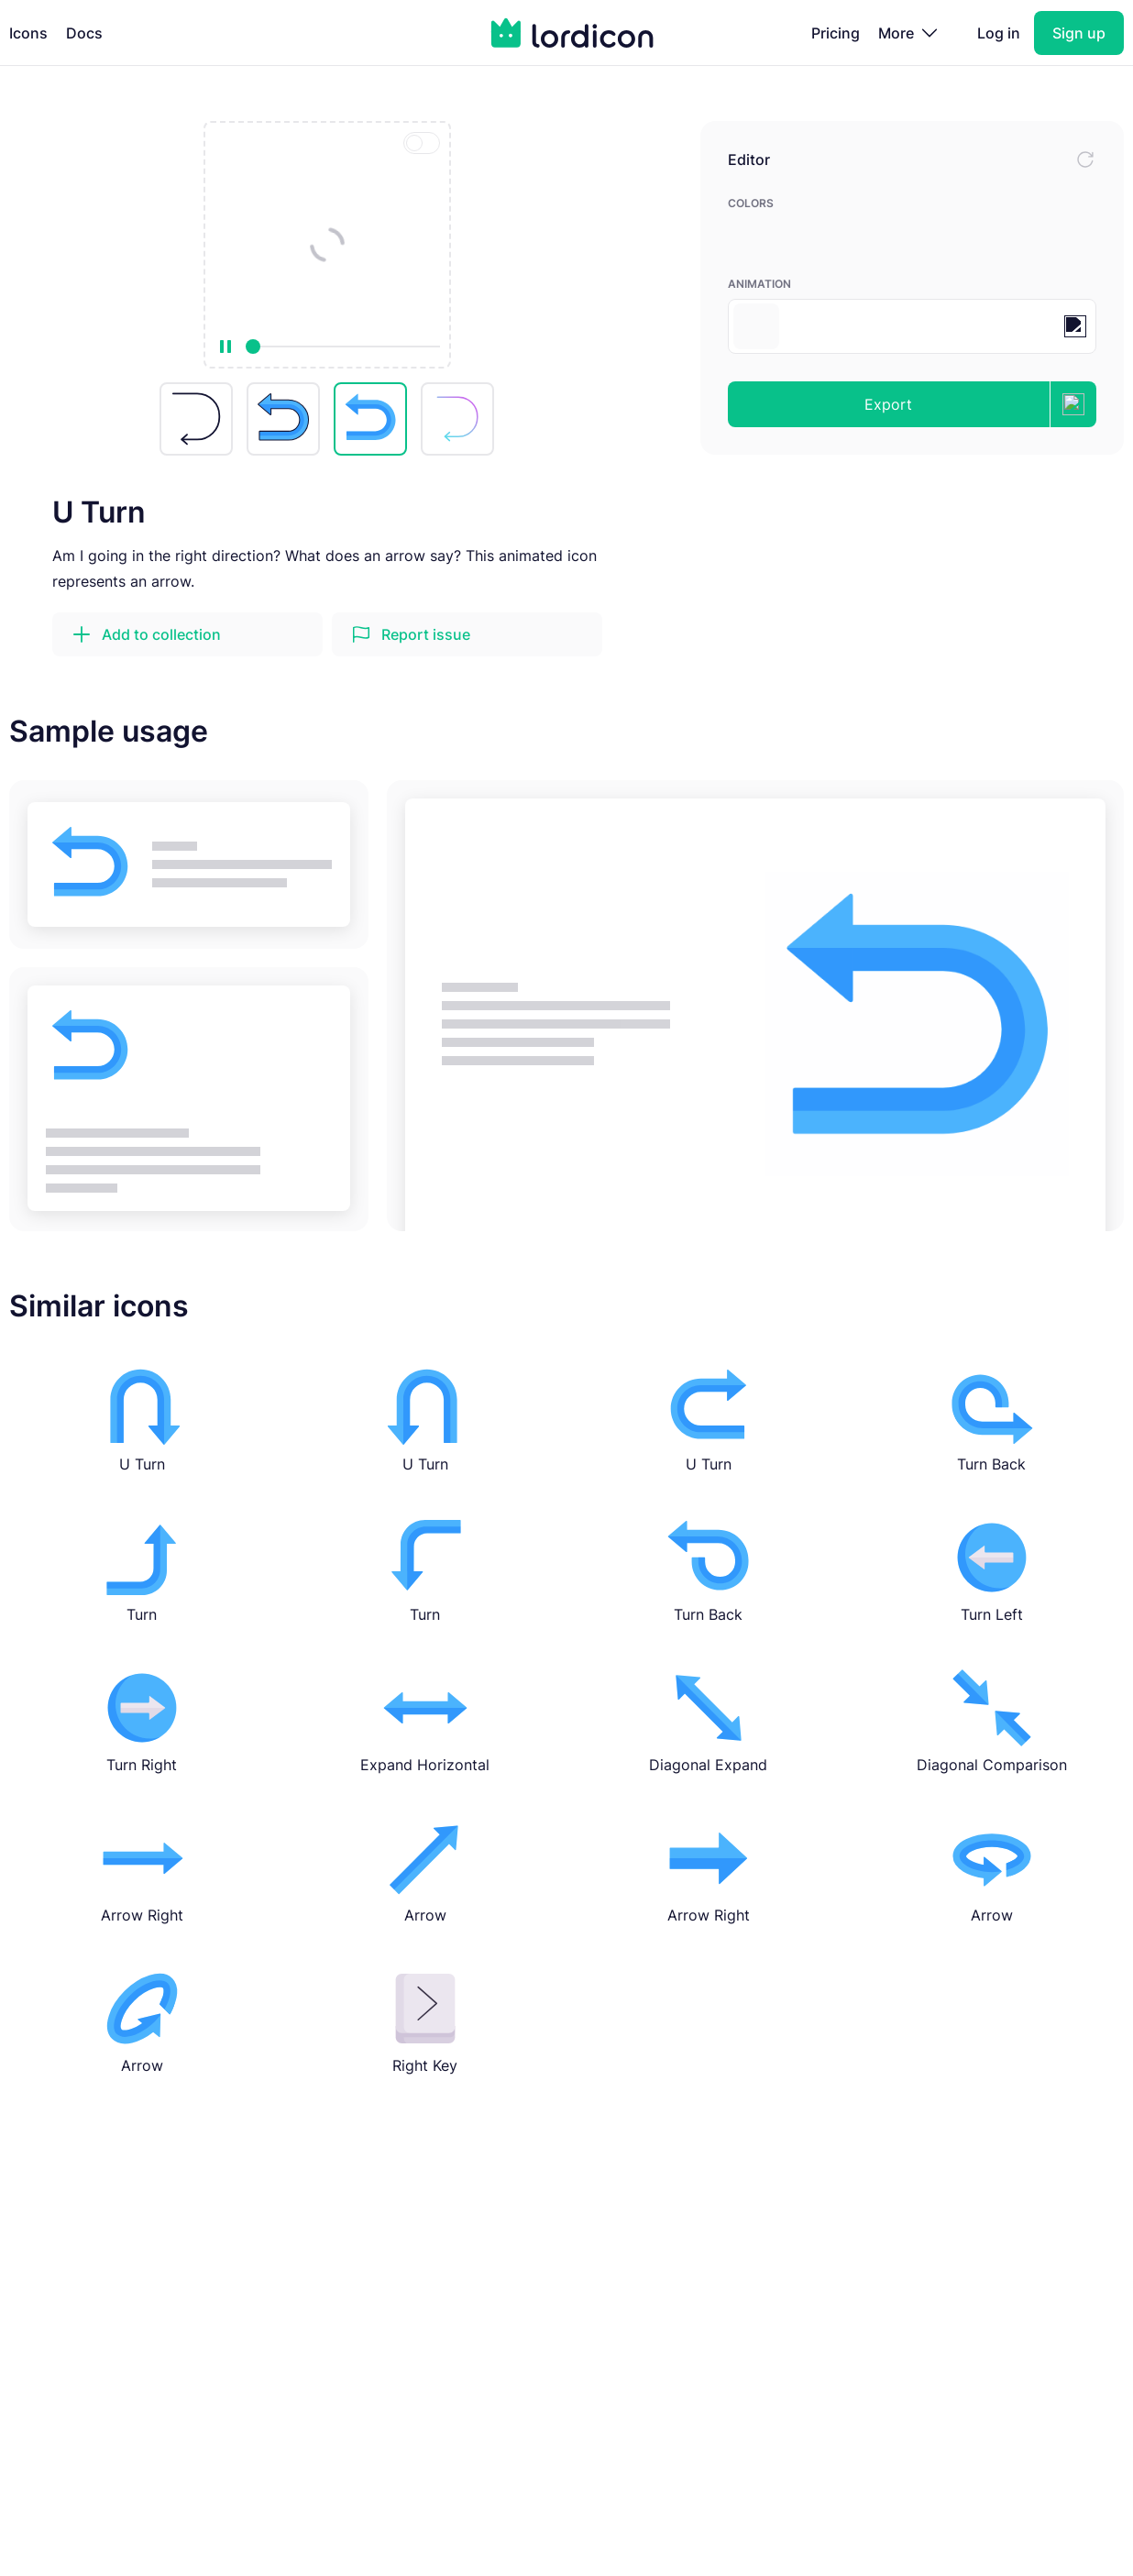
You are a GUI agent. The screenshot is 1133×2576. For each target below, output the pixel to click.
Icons (28, 33)
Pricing (835, 33)
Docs (84, 33)
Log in (998, 33)
